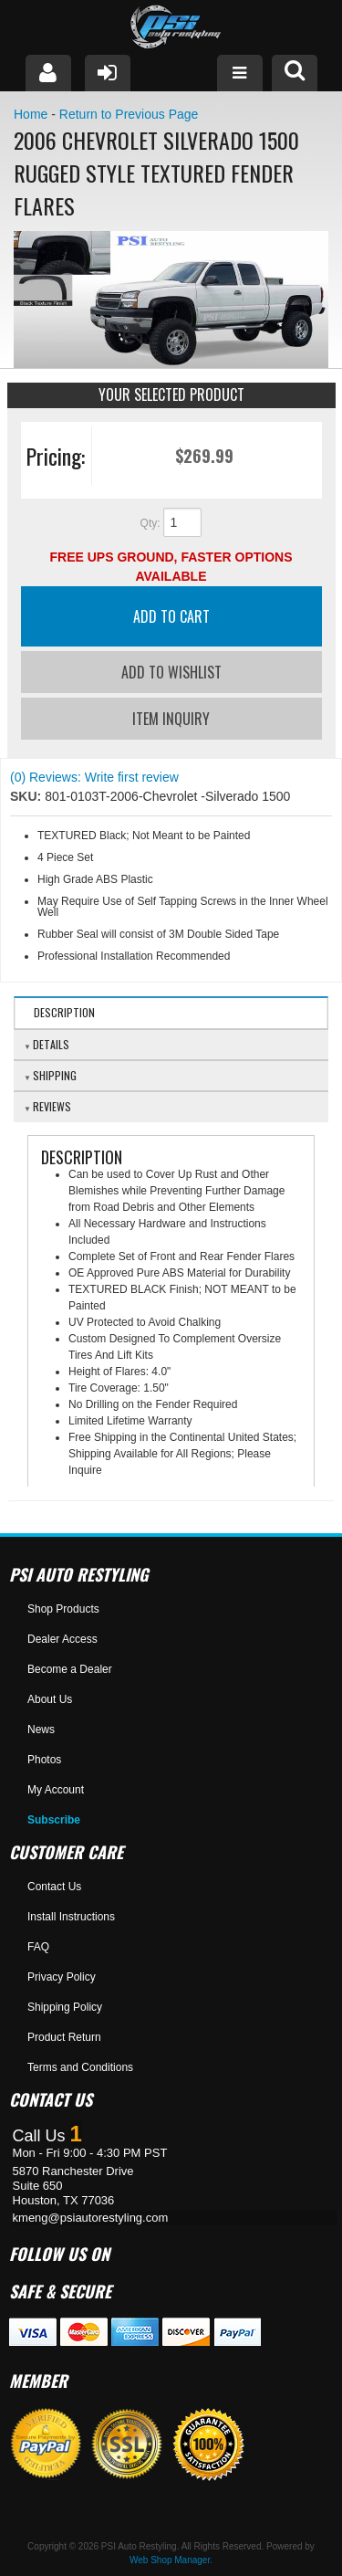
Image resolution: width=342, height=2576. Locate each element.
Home (30, 114)
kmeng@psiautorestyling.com (91, 2217)
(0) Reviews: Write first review (94, 777)
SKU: (27, 796)
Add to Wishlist (171, 672)
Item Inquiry (171, 719)
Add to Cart (171, 616)
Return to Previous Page (129, 114)
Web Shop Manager (170, 2560)
